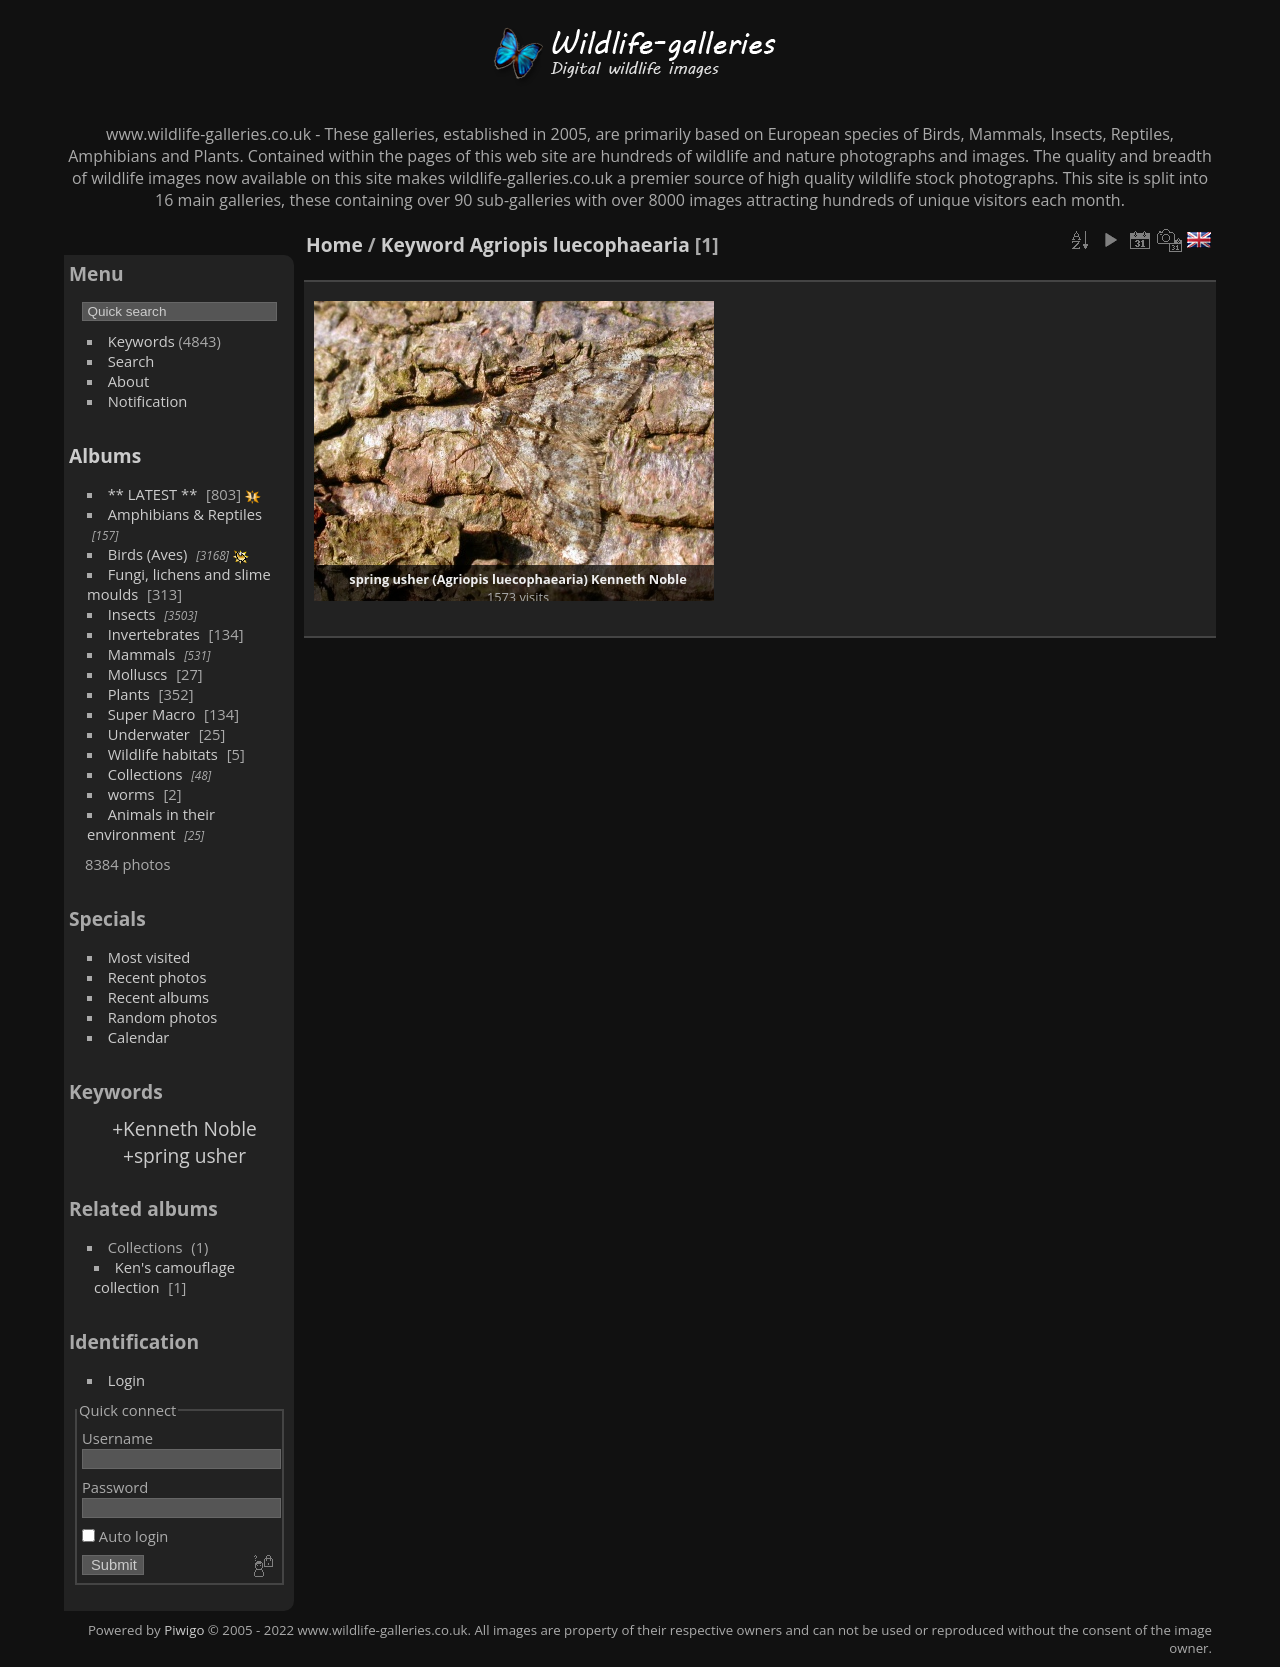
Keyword (423, 244)
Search (131, 361)
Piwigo (184, 1630)
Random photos (163, 1017)
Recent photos (157, 977)
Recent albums (158, 997)
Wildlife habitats (163, 754)
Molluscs (138, 674)
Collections (145, 774)
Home (334, 244)
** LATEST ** (153, 494)
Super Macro (152, 714)
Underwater (149, 734)
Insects (132, 614)
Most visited (149, 957)
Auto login (125, 1536)
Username (117, 1438)
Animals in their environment (151, 824)
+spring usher (184, 1155)
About (128, 381)
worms (131, 794)
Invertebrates (154, 634)
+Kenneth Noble (184, 1128)
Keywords (141, 341)
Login (126, 1380)
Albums (105, 455)
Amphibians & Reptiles (185, 514)
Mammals (142, 654)
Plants (129, 694)
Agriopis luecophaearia (580, 244)
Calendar (139, 1037)
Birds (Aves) (148, 554)
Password (115, 1487)
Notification (148, 401)
